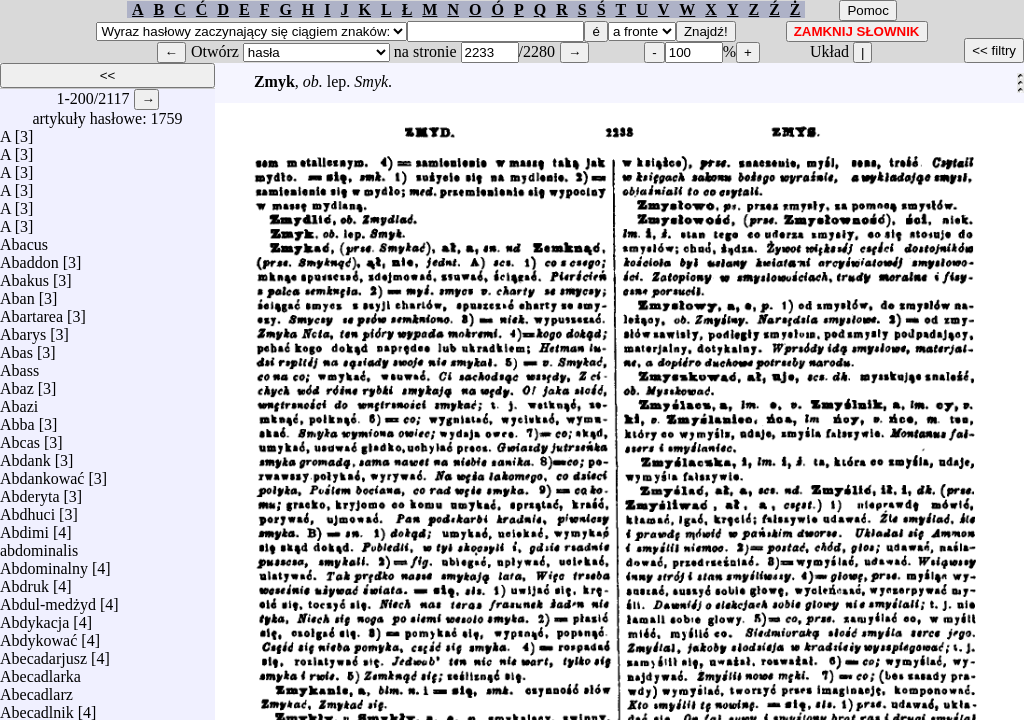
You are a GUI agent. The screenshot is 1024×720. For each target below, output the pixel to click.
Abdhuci (27, 509)
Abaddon (29, 257)
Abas (16, 347)
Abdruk (24, 581)
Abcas (20, 437)
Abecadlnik (37, 707)
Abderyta (30, 491)
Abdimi (24, 527)
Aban (17, 293)
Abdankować (42, 473)
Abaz (17, 383)
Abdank (25, 455)
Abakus (24, 275)
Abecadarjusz (43, 653)
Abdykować (38, 635)
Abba (17, 419)
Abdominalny (44, 563)
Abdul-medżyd (48, 599)
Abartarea (31, 311)
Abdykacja (34, 617)
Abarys (23, 329)
